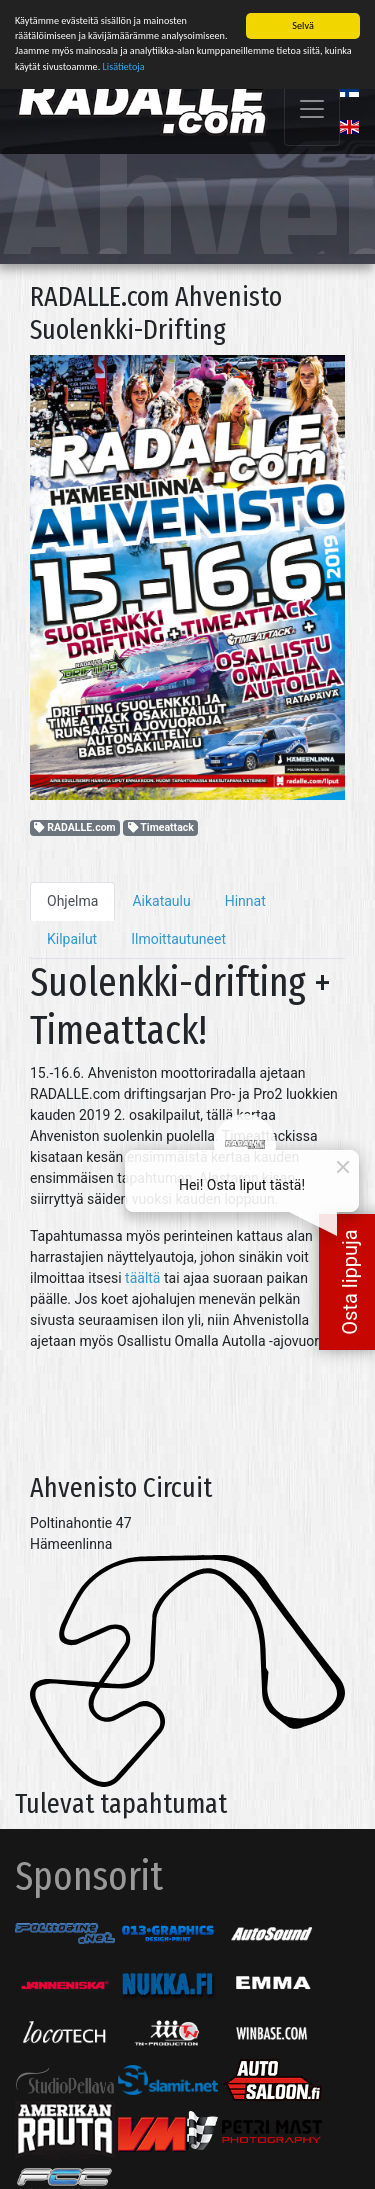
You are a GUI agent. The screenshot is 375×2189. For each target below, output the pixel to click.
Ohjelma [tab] (72, 896)
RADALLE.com (74, 822)
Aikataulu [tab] (161, 896)
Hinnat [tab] (245, 896)
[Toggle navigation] (312, 104)
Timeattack (161, 822)
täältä (142, 1273)
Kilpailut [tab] (72, 934)
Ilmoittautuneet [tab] (178, 934)
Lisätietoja (124, 61)
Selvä (302, 20)
